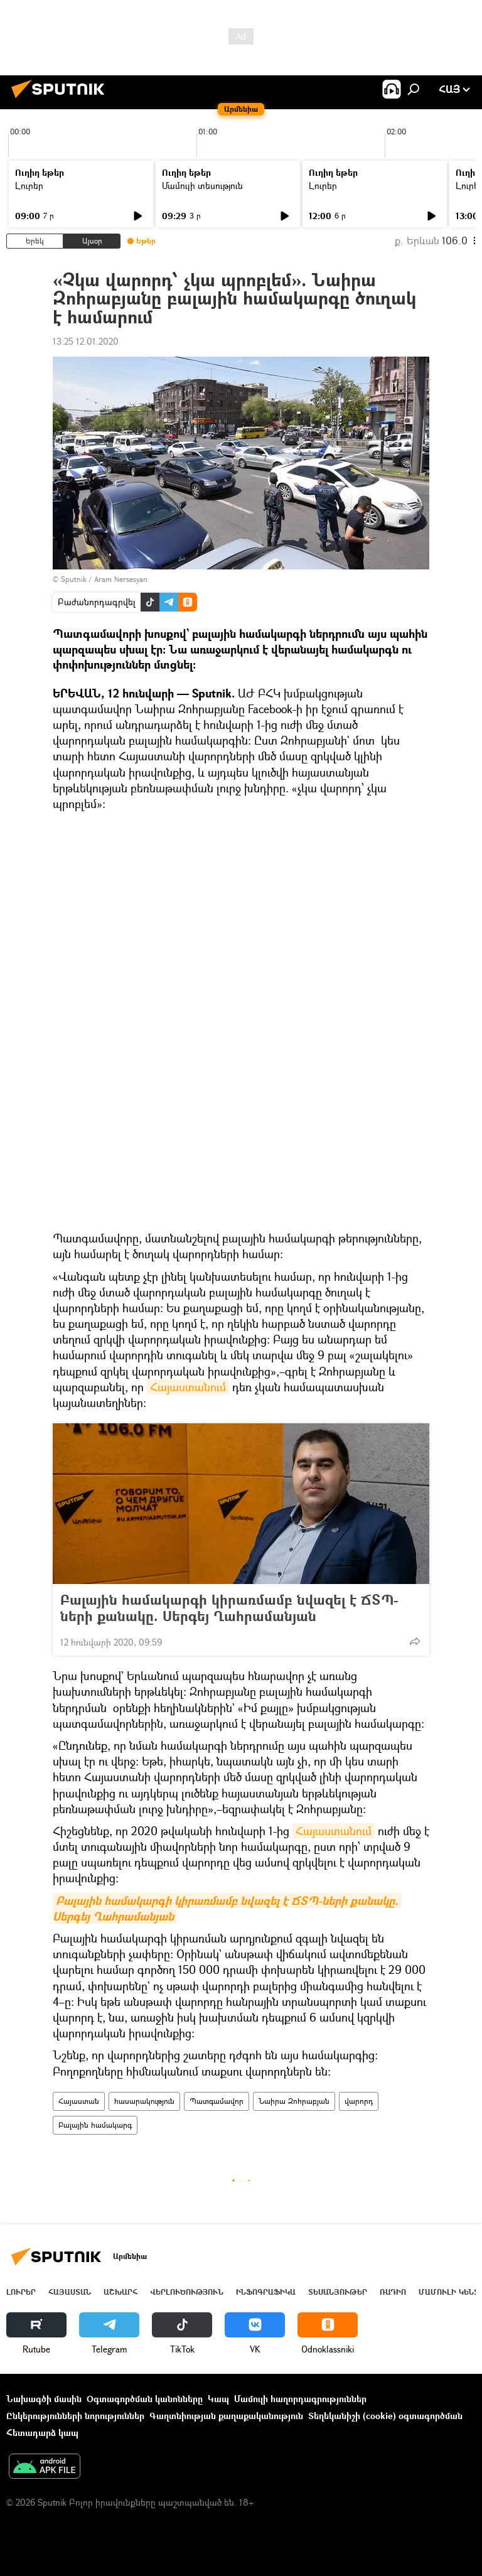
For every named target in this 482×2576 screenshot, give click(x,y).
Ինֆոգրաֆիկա (266, 2292)
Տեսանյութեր (337, 2292)
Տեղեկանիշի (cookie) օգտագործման (385, 2416)
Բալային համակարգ (95, 2125)
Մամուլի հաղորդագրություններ (300, 2399)
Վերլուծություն (186, 2292)
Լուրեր (29, 185)
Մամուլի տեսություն (202, 185)
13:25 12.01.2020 (86, 341)
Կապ (218, 2399)
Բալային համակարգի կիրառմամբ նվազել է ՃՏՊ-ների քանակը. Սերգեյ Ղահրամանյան (229, 1608)
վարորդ (359, 2101)
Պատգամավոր (217, 2101)
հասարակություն (144, 2101)
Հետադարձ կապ (42, 2433)
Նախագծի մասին (44, 2399)
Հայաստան (78, 2101)
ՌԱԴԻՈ (393, 2292)
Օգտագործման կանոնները (145, 2399)
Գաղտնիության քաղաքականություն (226, 2416)
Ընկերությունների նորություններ (75, 2416)
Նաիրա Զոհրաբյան (294, 2101)
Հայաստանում (188, 1386)
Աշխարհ (120, 2292)
